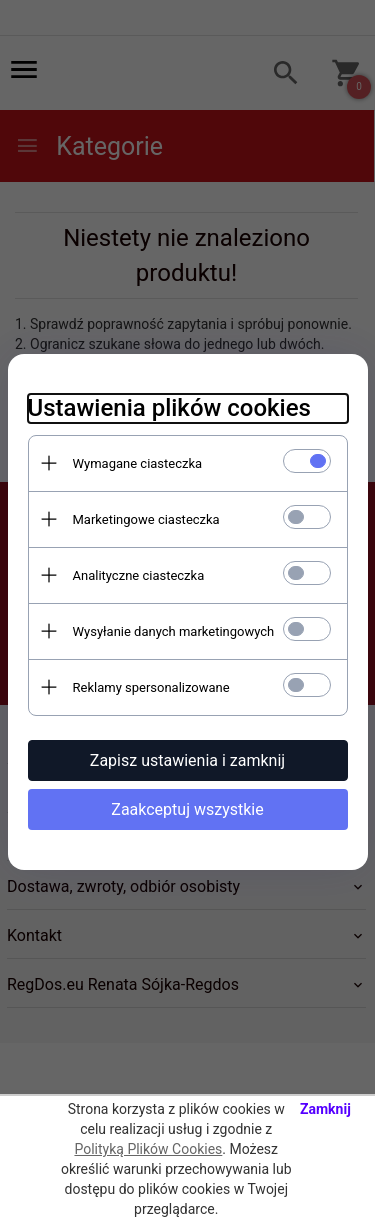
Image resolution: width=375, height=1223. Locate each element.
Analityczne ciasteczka (139, 575)
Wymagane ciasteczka (138, 463)
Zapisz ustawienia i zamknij (187, 760)
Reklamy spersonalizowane (151, 687)
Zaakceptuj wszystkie (187, 809)
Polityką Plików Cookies (148, 1149)
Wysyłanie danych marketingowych (174, 631)
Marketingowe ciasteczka (146, 519)
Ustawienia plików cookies (169, 408)
